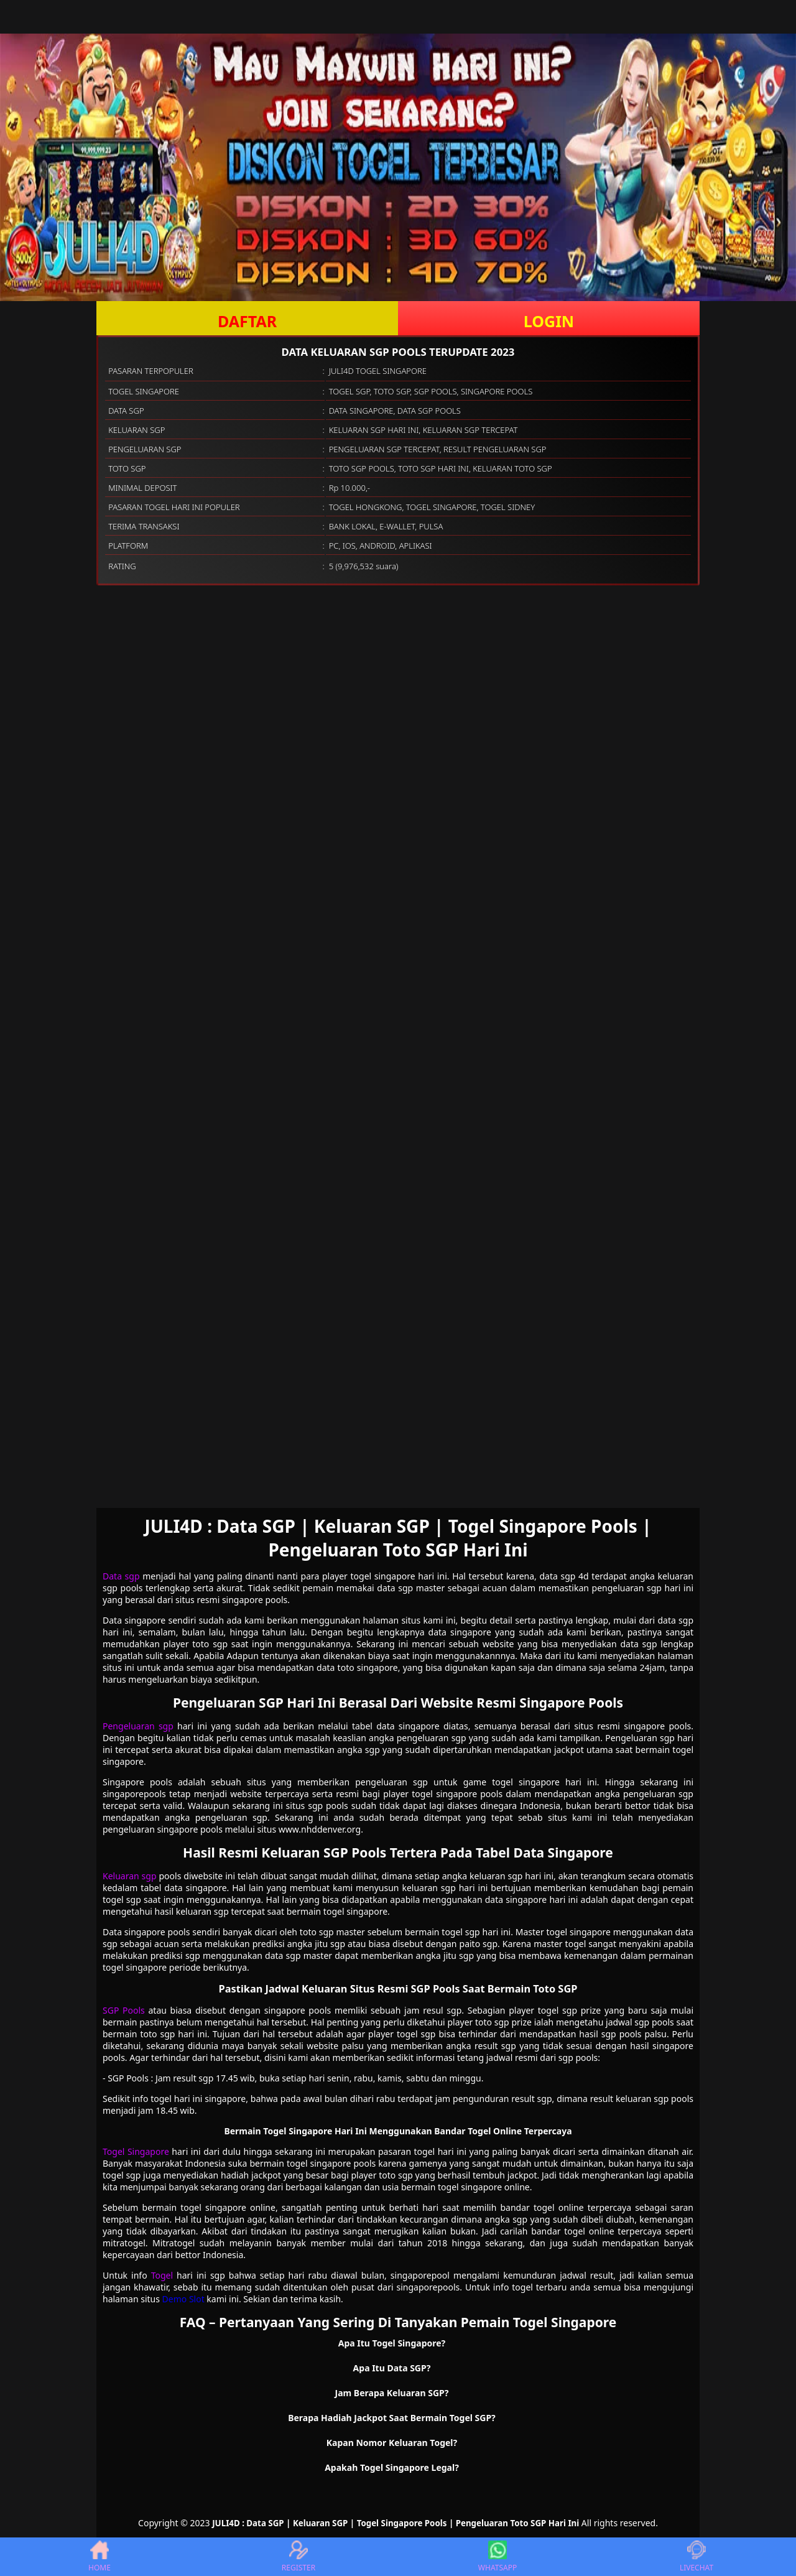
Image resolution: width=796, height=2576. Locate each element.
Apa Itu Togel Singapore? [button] (392, 2343)
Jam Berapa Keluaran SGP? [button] (392, 2393)
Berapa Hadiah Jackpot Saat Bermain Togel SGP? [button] (392, 2418)
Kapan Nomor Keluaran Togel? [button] (391, 2442)
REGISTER (298, 2557)
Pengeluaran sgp (138, 1726)
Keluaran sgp (130, 1876)
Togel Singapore (136, 2151)
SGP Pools (124, 2010)
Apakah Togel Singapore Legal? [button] (392, 2467)
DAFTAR (247, 321)
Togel (162, 2275)
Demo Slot (183, 2299)
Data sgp (121, 1576)
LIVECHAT (696, 2557)
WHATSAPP (497, 2557)
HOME (99, 2557)
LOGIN (549, 321)
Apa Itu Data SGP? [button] (392, 2368)
